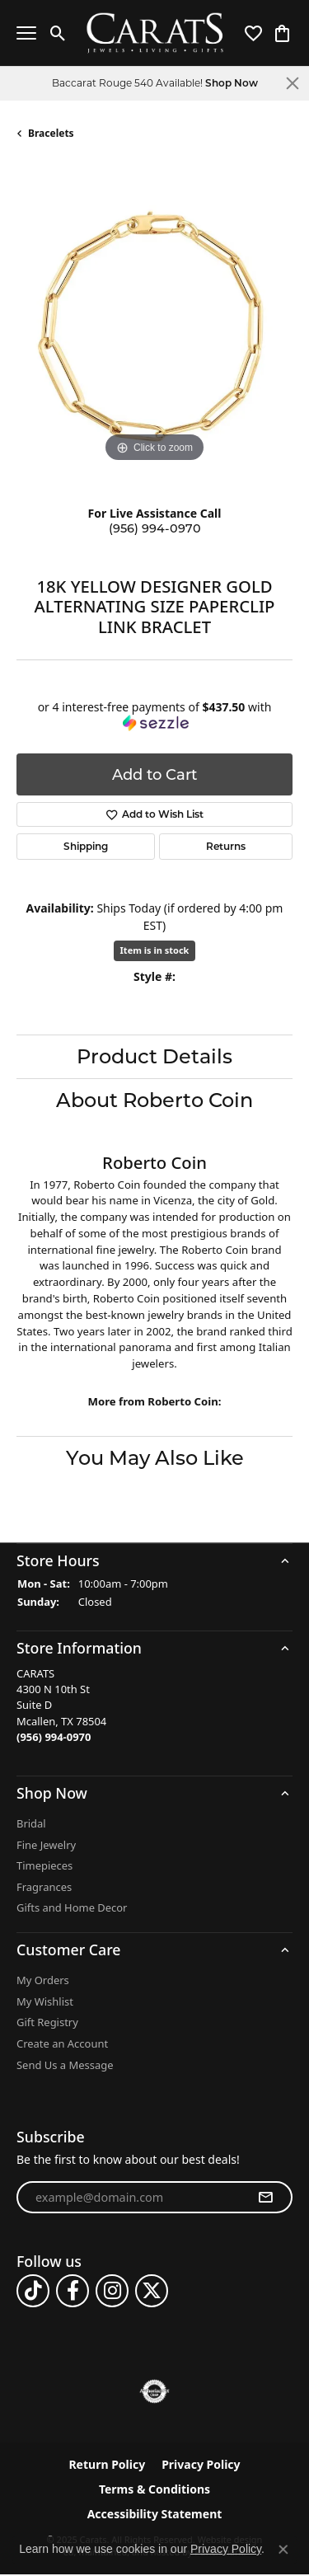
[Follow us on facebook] (72, 2291)
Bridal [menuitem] (31, 1824)
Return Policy (106, 2465)
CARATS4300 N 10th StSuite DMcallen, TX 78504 (61, 1705)
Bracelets (51, 133)
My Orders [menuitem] (42, 1981)
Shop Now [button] (231, 83)
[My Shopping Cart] (282, 32)
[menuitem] (154, 2392)
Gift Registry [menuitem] (47, 2023)
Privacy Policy (201, 2465)
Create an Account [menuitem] (62, 2045)
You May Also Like (155, 1458)
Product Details (154, 1056)
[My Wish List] (253, 32)
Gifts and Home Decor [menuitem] (71, 1909)
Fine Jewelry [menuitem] (46, 1845)
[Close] (292, 83)
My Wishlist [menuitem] (44, 2002)
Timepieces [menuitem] (44, 1867)
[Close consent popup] (283, 2550)
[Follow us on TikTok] (32, 2291)
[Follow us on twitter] (151, 2291)
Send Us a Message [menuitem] (64, 2065)
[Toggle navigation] (26, 33)
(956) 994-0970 (155, 528)
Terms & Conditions (154, 2490)
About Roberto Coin (154, 1100)
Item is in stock (155, 950)
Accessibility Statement (154, 2515)
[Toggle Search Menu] (58, 32)
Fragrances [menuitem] (44, 1887)
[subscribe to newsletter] (265, 2197)
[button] (154, 1560)
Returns (226, 846)
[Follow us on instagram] (112, 2291)
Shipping (85, 846)
